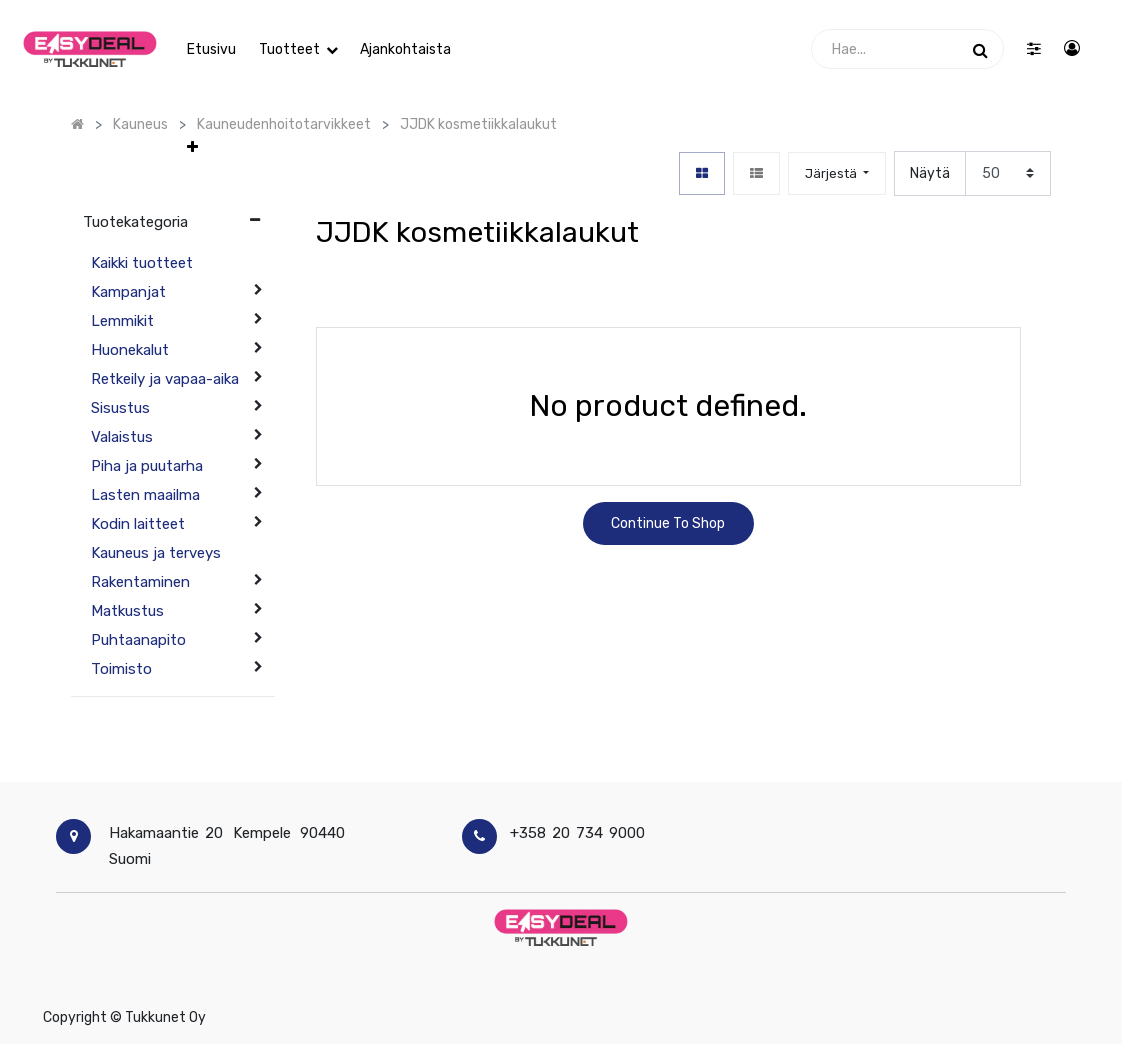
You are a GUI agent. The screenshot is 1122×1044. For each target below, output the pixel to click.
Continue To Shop (668, 523)
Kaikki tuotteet (142, 263)
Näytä (930, 173)
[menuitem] (211, 49)
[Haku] (980, 49)
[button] (478, 49)
